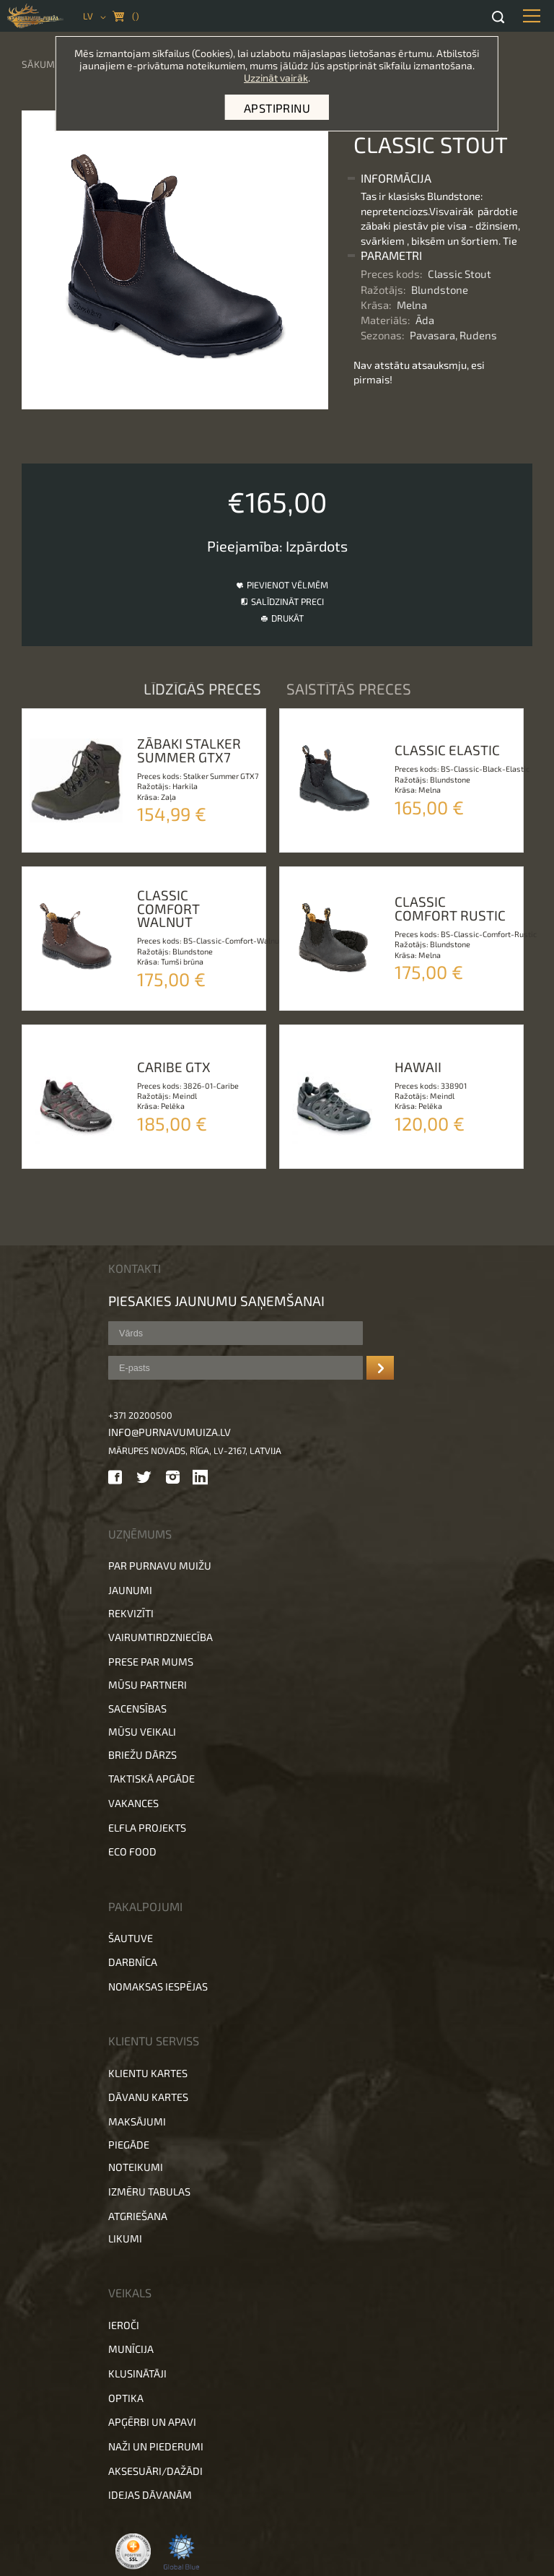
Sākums (41, 64)
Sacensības (137, 1708)
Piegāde (128, 2144)
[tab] (437, 178)
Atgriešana (137, 2216)
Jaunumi (130, 1590)
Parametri (391, 255)
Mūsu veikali (142, 1732)
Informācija (396, 178)
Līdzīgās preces (204, 688)
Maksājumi (137, 2121)
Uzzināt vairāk (276, 77)
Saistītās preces (348, 688)
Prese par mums (150, 1661)
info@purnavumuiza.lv (169, 1432)
